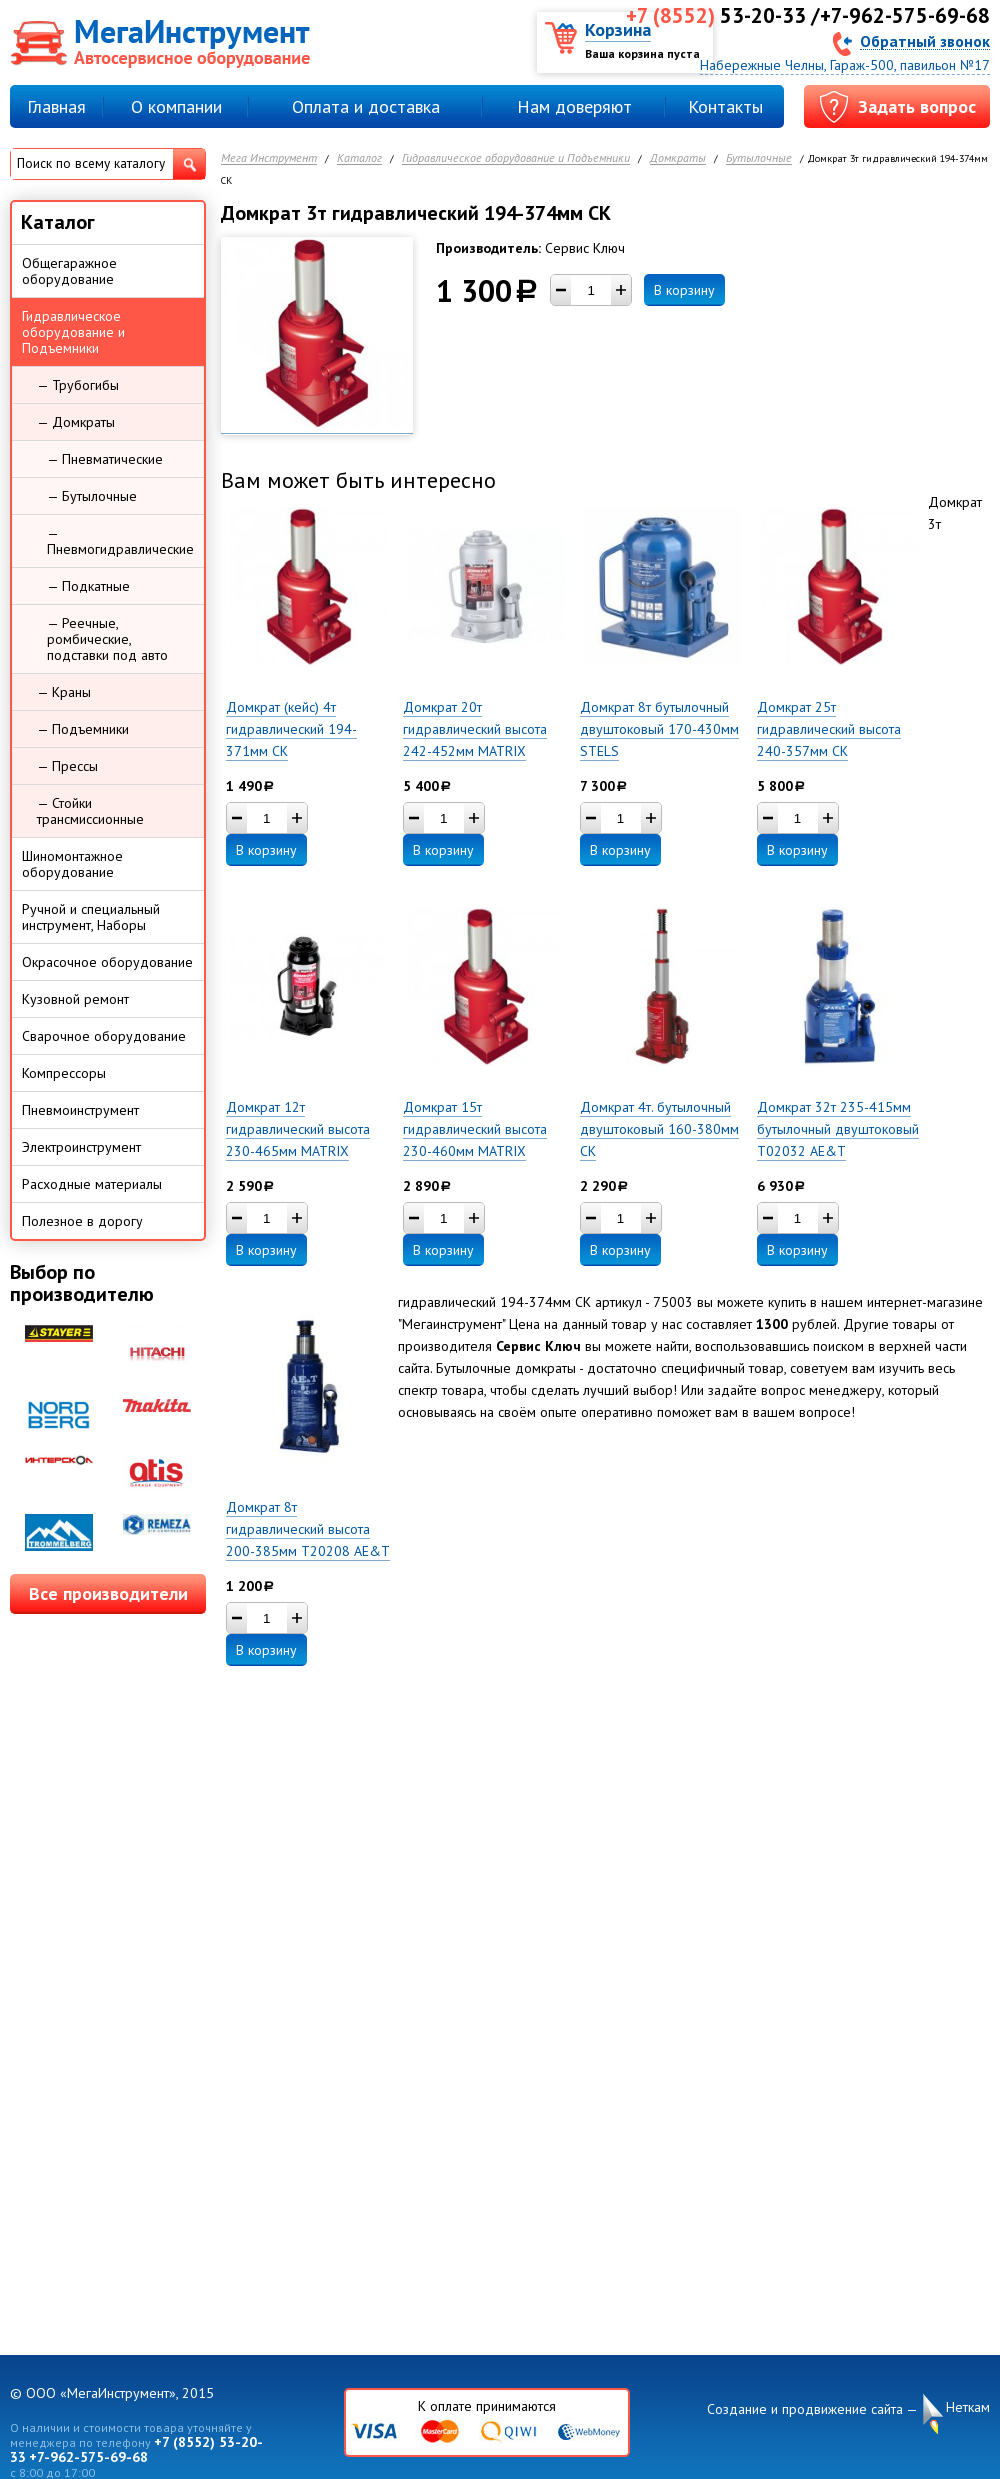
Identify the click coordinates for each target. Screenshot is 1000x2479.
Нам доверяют (574, 106)
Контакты (725, 106)
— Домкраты (76, 422)
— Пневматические (105, 459)
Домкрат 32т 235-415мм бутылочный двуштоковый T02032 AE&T (838, 1129)
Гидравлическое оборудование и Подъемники (516, 158)
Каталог (359, 158)
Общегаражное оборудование (69, 271)
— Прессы (67, 766)
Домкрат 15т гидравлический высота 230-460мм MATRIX (475, 1129)
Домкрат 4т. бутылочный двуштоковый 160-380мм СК (659, 1129)
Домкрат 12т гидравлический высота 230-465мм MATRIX (298, 1129)
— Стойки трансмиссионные (90, 811)
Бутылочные (759, 158)
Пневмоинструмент (80, 1110)
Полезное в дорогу (82, 1221)
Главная (56, 106)
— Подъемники (83, 729)
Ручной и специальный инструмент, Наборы (91, 917)
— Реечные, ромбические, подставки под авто (107, 639)
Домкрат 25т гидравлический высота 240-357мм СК (829, 729)
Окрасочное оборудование (107, 962)
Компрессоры (64, 1073)
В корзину (684, 290)
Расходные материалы (92, 1184)
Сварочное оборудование (104, 1036)
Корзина (618, 29)
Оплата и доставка (366, 106)
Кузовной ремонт (75, 999)
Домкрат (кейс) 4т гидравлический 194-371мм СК (291, 729)
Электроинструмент (81, 1147)
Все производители (108, 1593)
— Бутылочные (92, 496)
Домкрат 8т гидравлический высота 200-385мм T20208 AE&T (308, 1529)
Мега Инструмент (269, 158)
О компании (176, 106)
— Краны (64, 692)
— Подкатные (88, 586)
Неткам (968, 2407)
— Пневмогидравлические (120, 541)
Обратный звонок (925, 40)
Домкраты (678, 158)
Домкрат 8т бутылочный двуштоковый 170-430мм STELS (659, 729)
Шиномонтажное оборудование (72, 864)
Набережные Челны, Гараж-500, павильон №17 (845, 65)
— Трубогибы (78, 385)
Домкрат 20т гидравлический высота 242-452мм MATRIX (475, 729)
